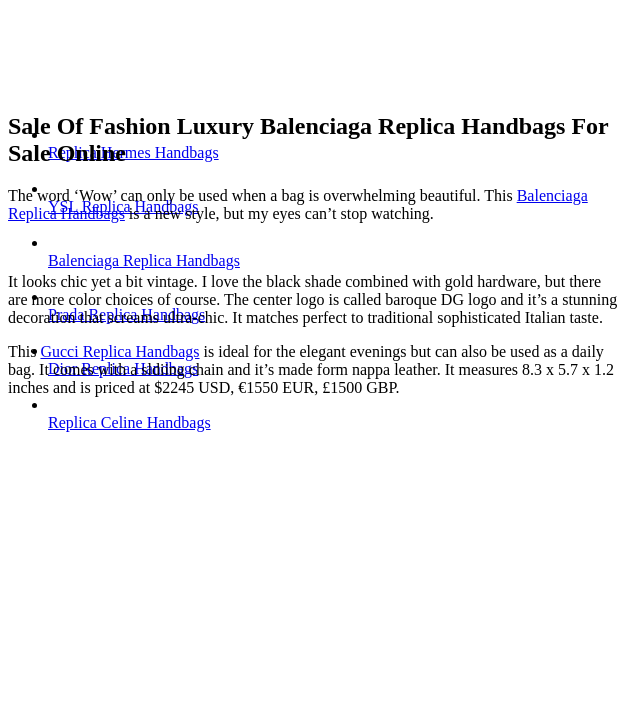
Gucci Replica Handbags (119, 351)
